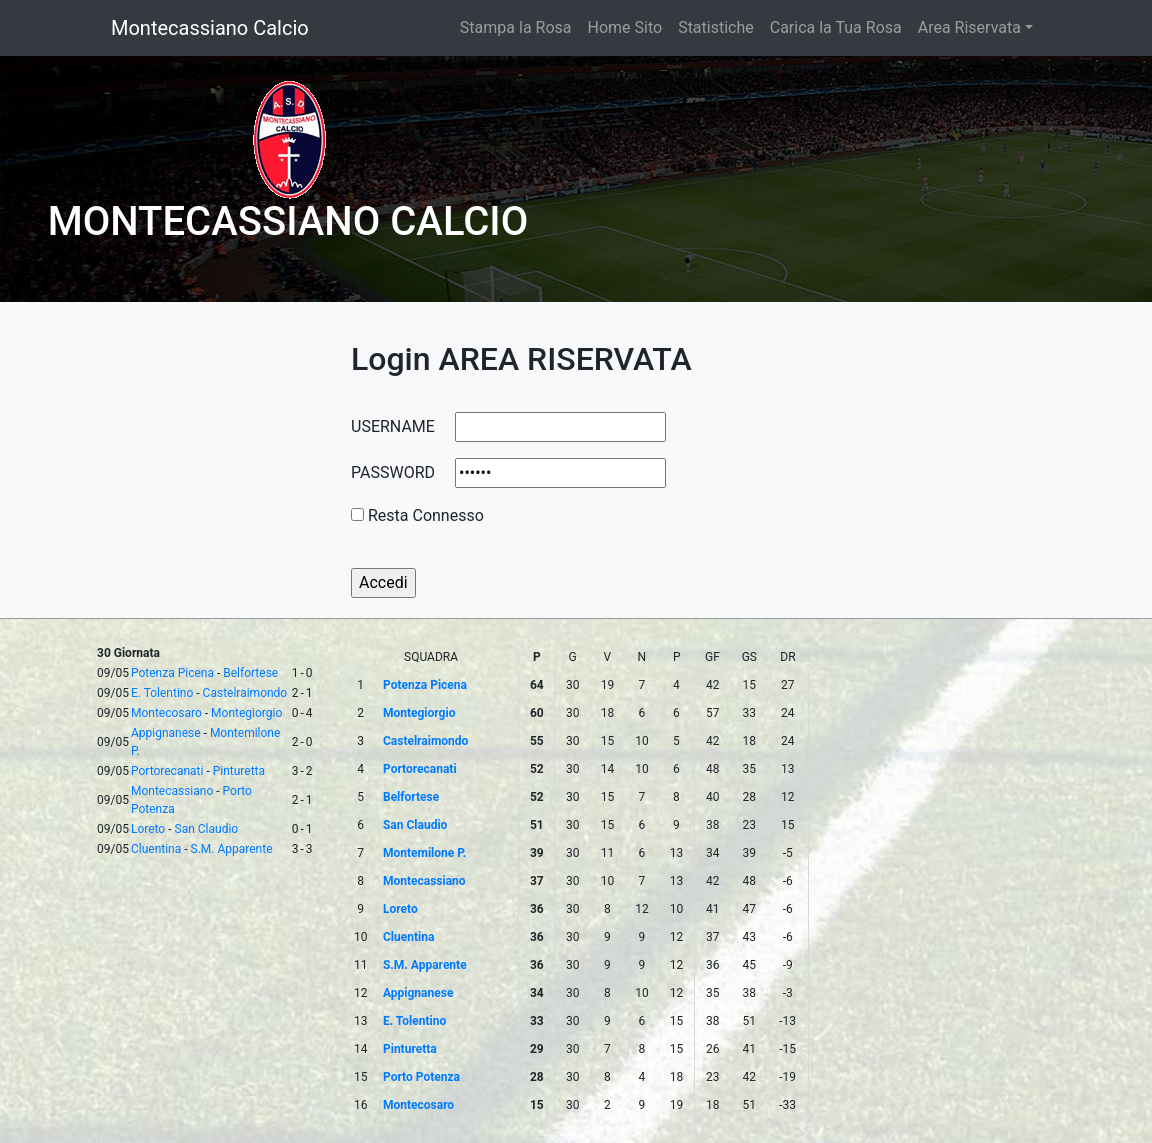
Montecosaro (166, 713)
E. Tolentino (162, 693)
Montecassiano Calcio (210, 28)
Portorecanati (167, 771)
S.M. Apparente (232, 849)
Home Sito (625, 27)
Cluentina (156, 849)
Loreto (148, 829)
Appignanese (166, 733)
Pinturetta (239, 771)
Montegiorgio (246, 713)
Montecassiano (172, 791)
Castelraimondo (245, 693)
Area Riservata (969, 27)
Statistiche (716, 27)
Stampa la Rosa (516, 27)
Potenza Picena (172, 673)
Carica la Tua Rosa (836, 27)
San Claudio (207, 829)
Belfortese (250, 673)
